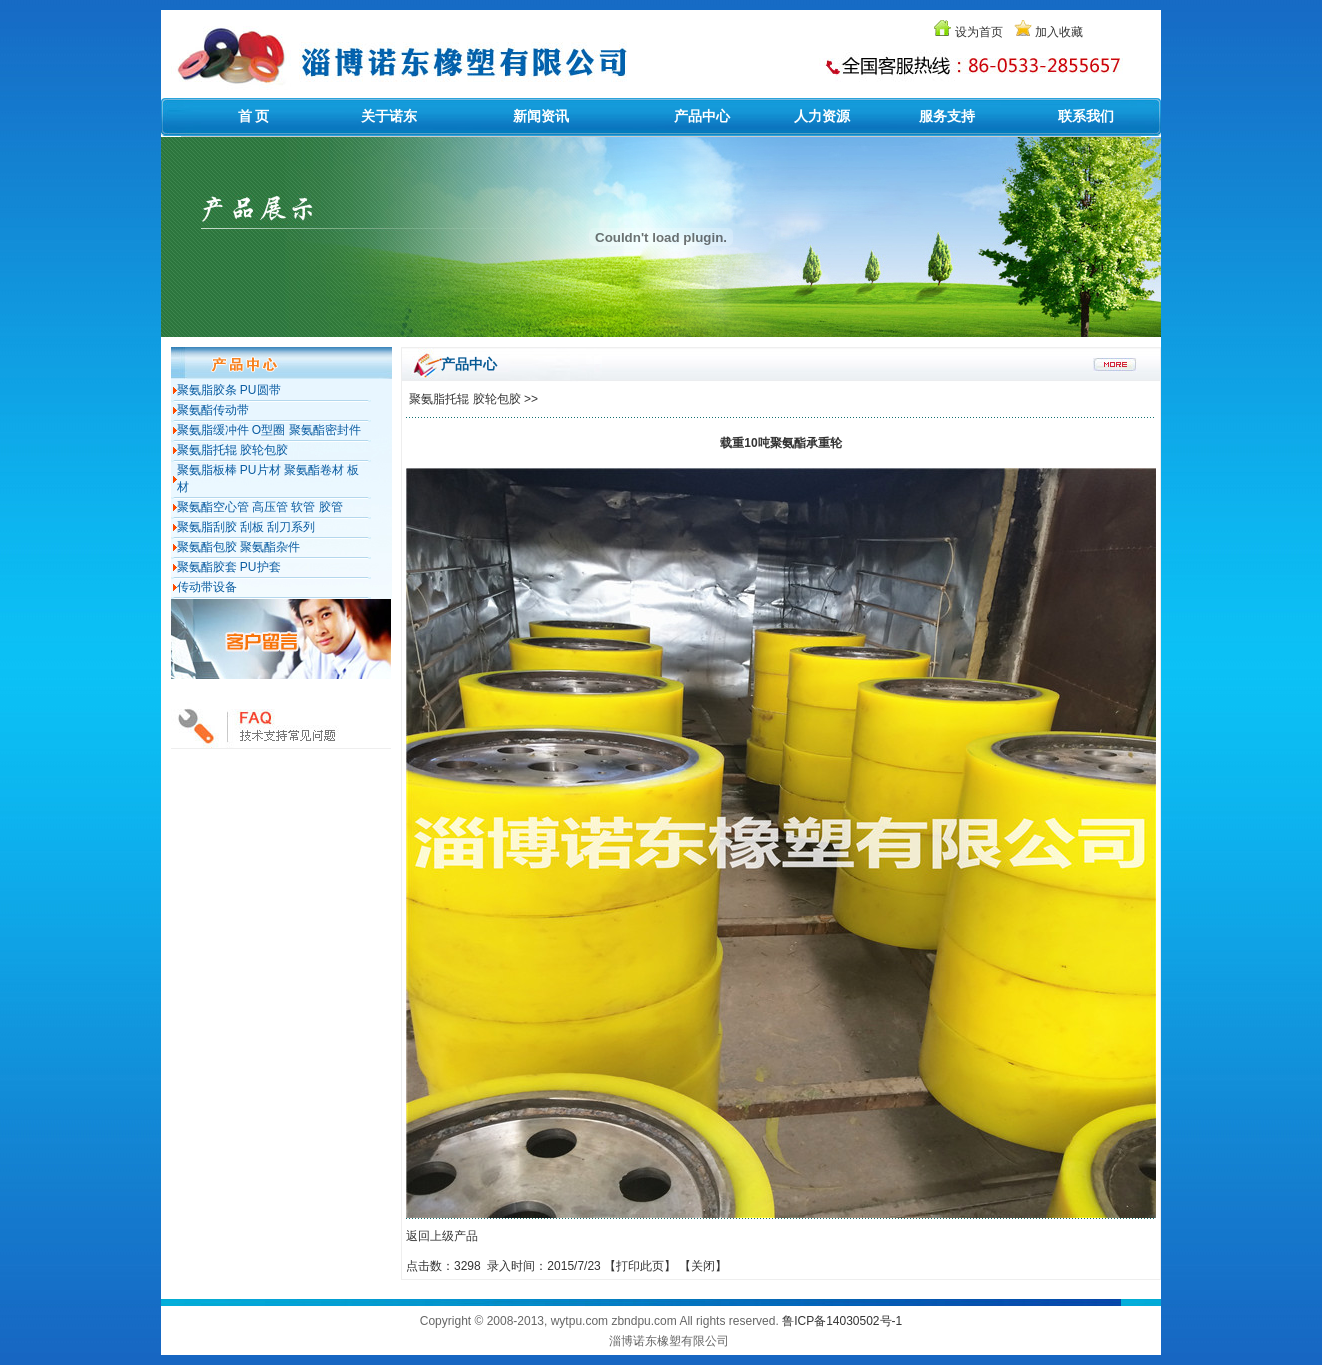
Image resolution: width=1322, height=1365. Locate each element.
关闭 (703, 1266)
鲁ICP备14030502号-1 (842, 1321)
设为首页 (979, 32)
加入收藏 (1059, 32)
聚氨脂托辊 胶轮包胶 (464, 399)
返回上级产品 (442, 1236)
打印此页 (640, 1266)
